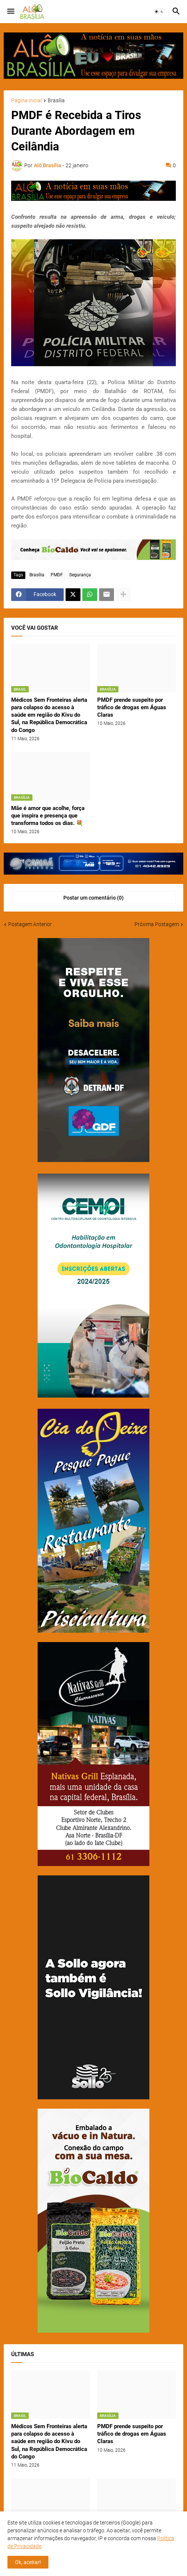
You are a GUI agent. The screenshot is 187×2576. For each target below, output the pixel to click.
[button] (10, 11)
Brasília (56, 100)
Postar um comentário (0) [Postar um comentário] (93, 898)
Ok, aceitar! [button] (28, 2562)
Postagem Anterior (30, 924)
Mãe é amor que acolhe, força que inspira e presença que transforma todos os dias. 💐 (48, 816)
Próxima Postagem (156, 924)
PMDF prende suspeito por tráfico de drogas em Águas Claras (131, 708)
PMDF (57, 574)
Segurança (80, 574)
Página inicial (26, 100)
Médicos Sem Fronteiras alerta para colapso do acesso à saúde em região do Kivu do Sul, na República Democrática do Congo (49, 715)
